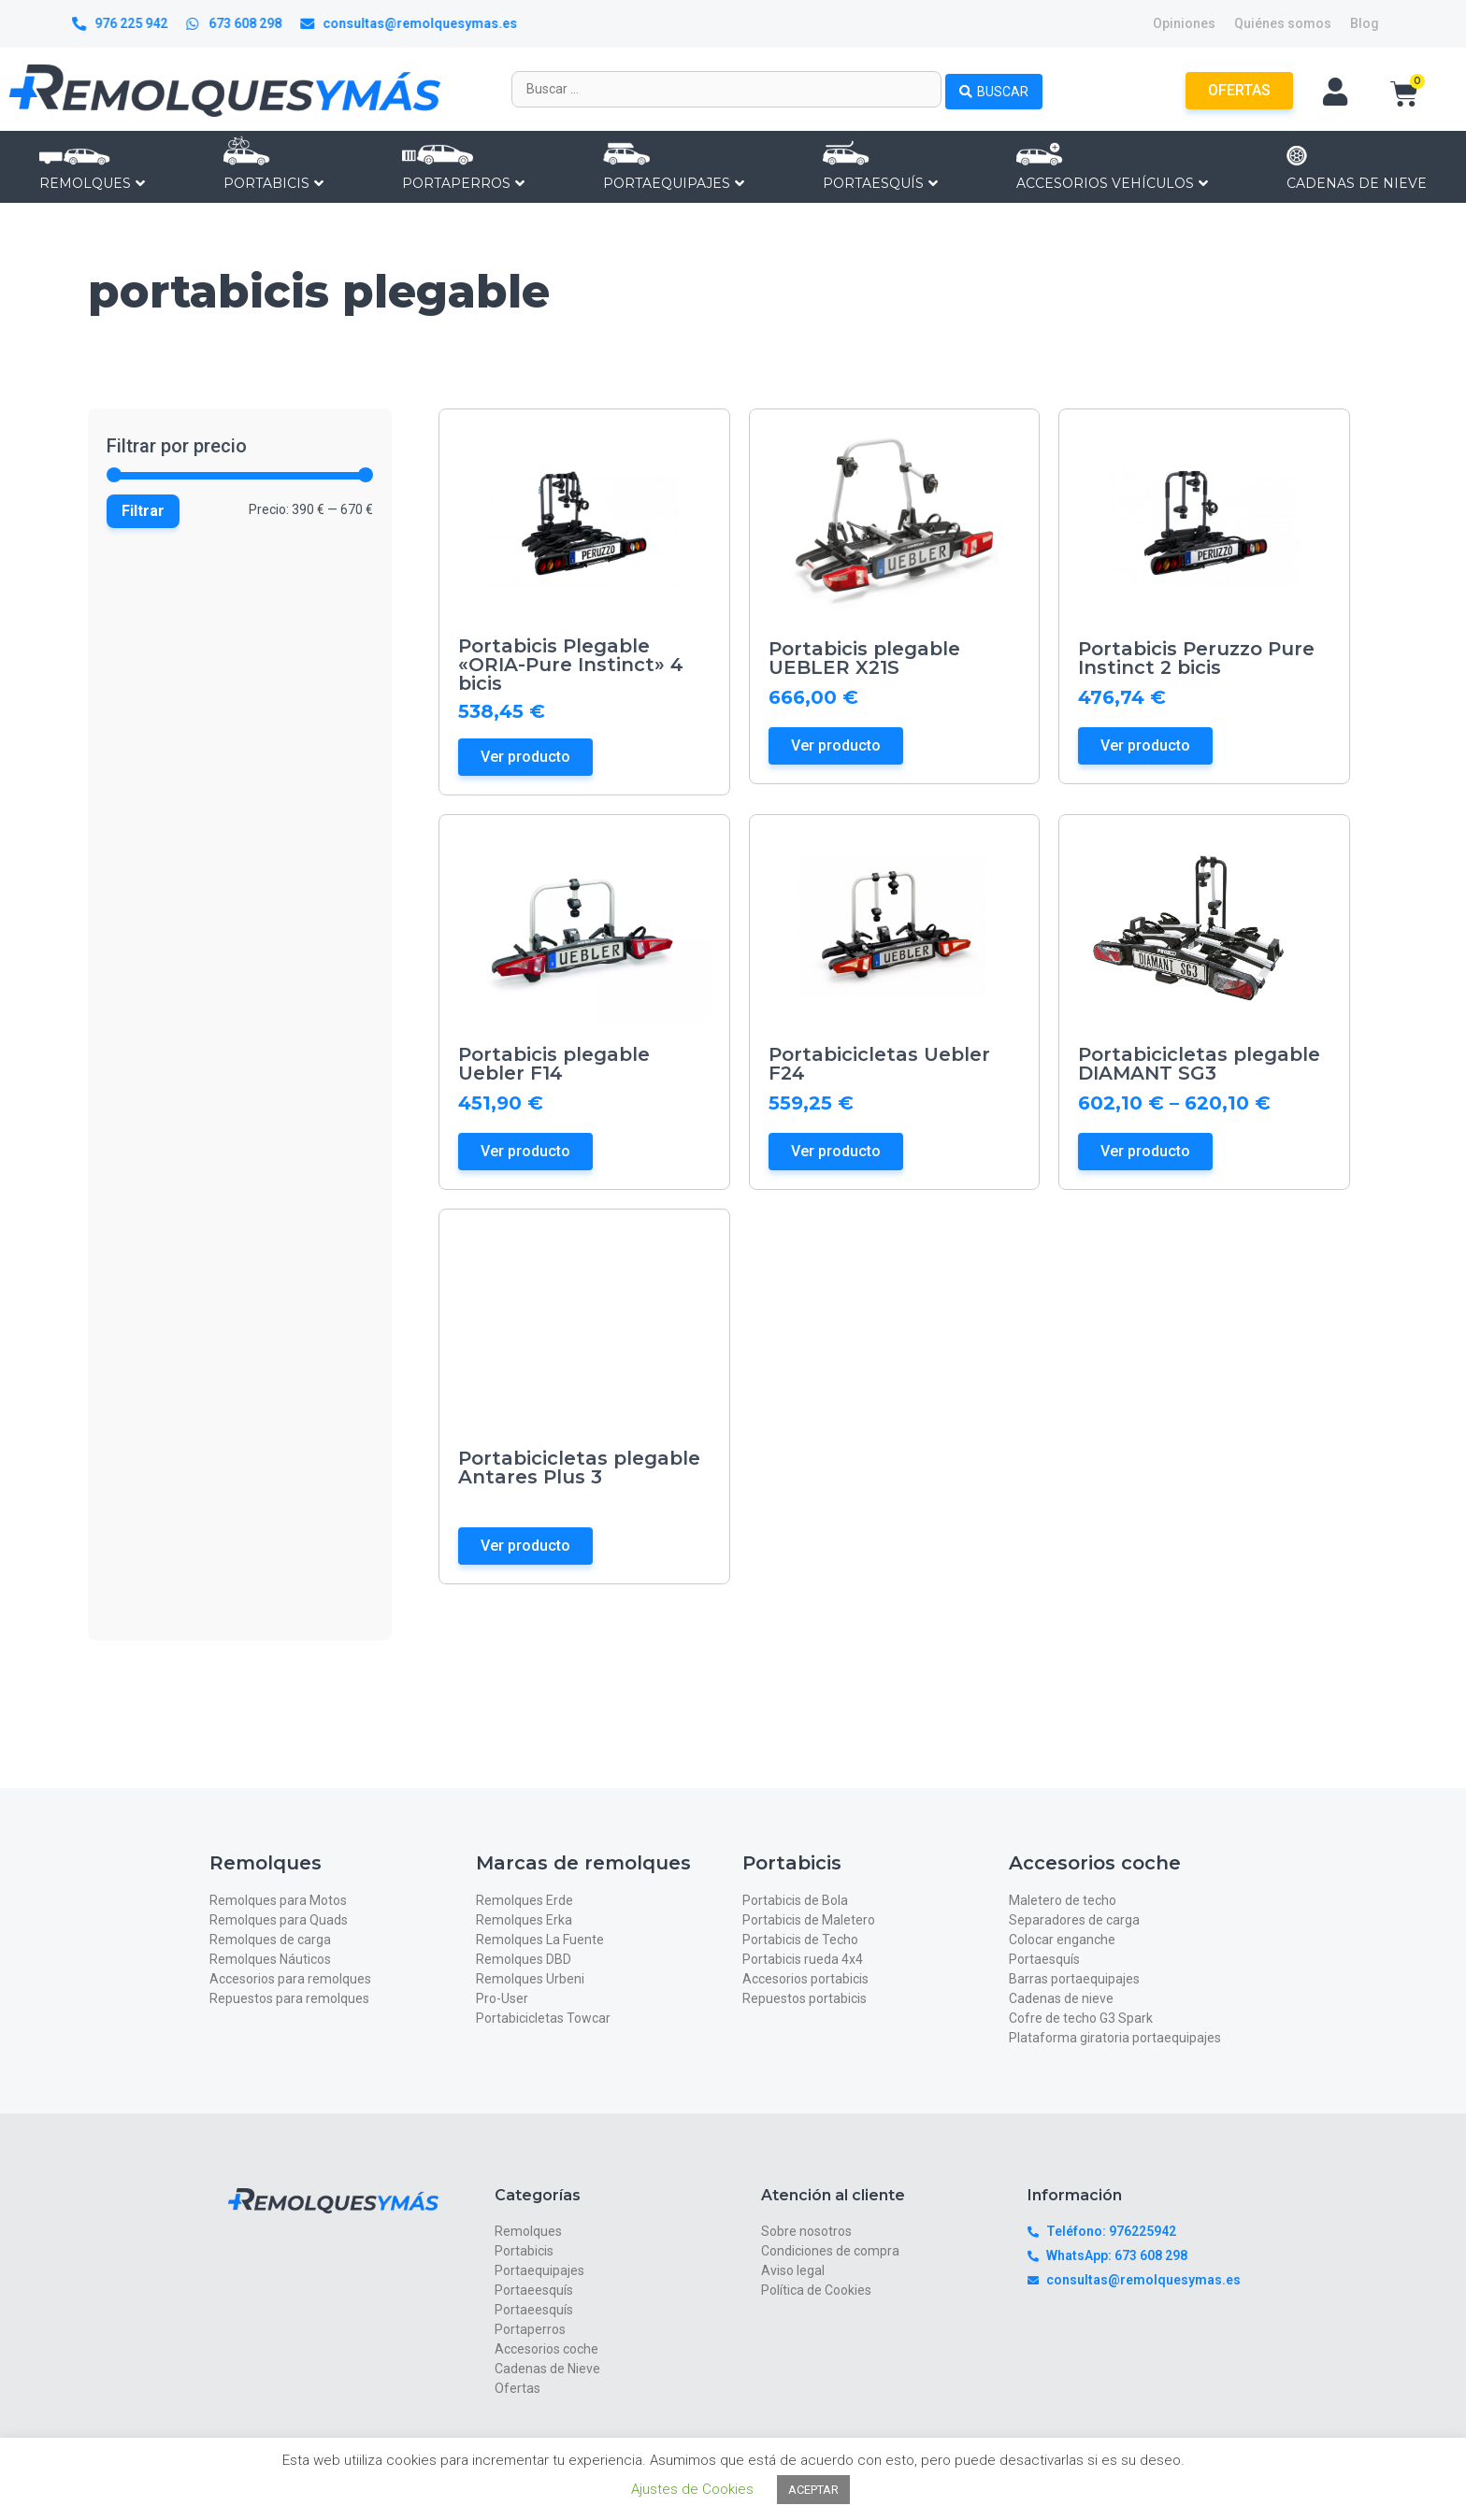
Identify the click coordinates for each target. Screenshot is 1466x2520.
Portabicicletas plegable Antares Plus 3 (579, 1467)
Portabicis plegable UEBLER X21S (864, 658)
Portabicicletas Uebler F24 (879, 1063)
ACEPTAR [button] (813, 2490)
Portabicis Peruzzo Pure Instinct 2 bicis (1196, 658)
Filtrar (143, 511)
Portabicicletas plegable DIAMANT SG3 (1199, 1063)
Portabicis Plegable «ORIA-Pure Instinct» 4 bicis (570, 664)
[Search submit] (993, 89)
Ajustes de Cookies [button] (692, 2489)
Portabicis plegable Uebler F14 (554, 1063)
